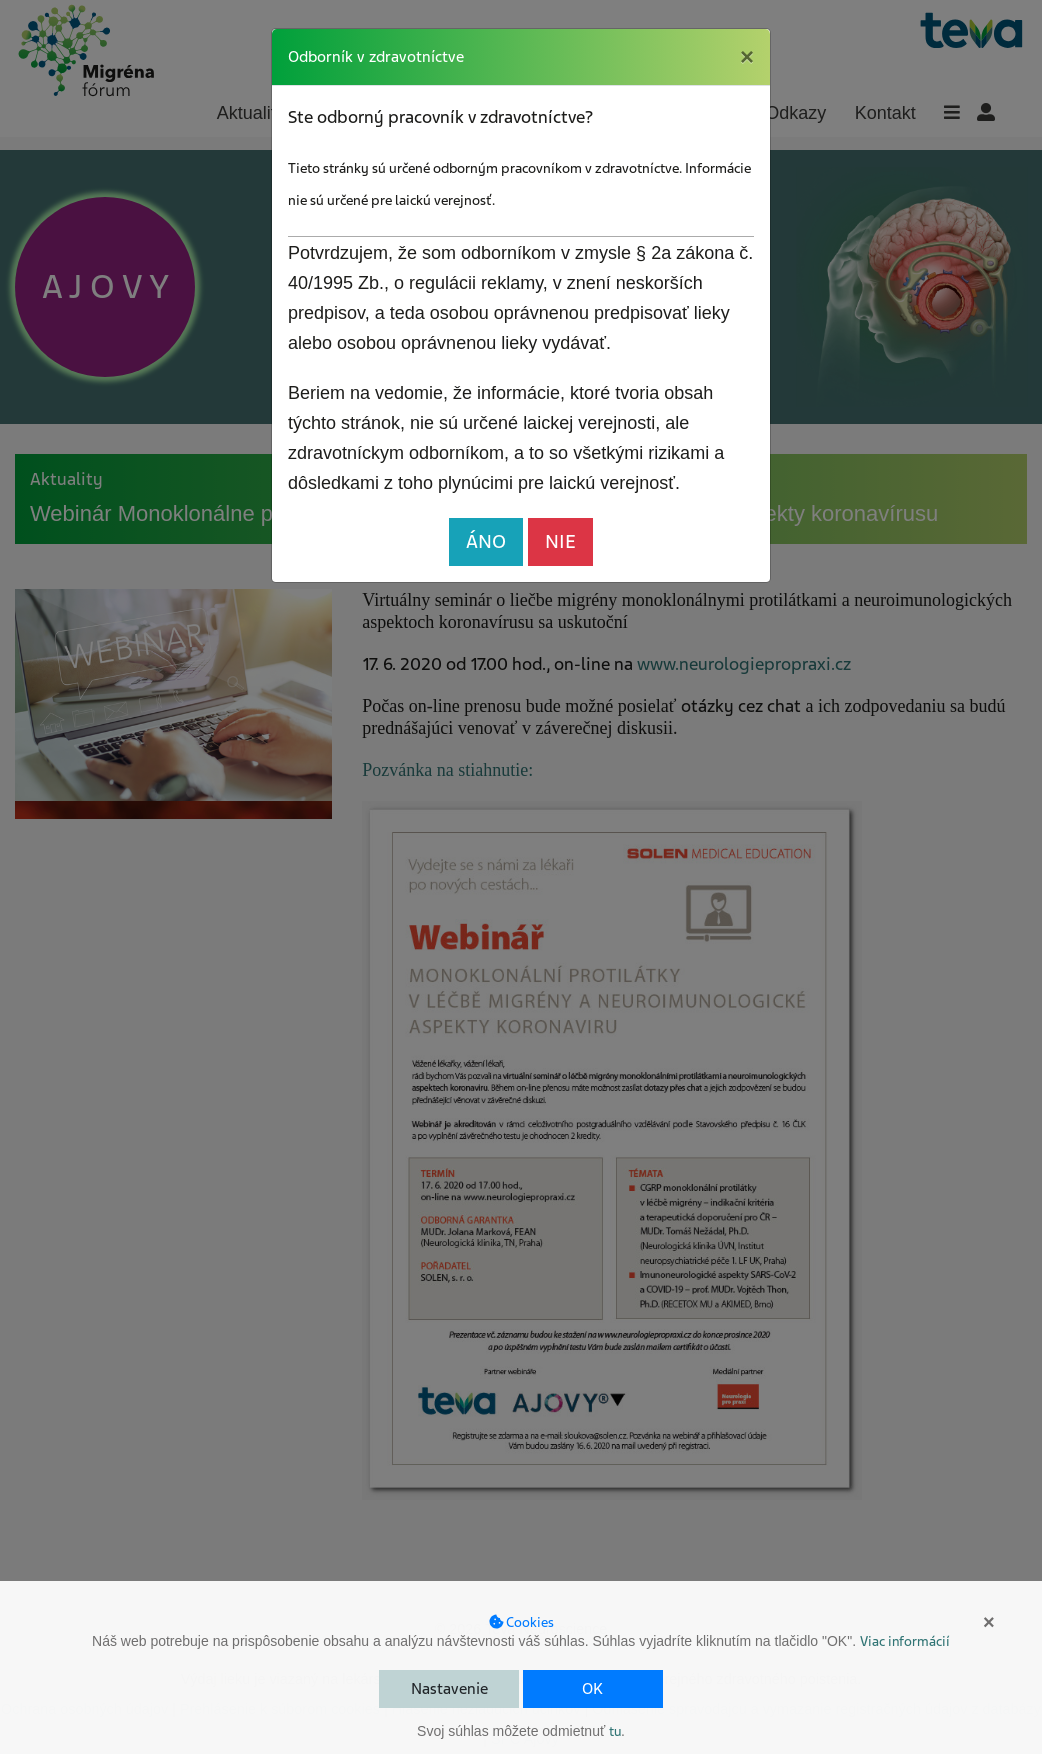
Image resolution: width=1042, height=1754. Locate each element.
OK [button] (592, 1689)
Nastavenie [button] (449, 1689)
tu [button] (615, 1731)
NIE (560, 541)
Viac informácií (905, 1641)
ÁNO (486, 541)
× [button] (989, 1622)
